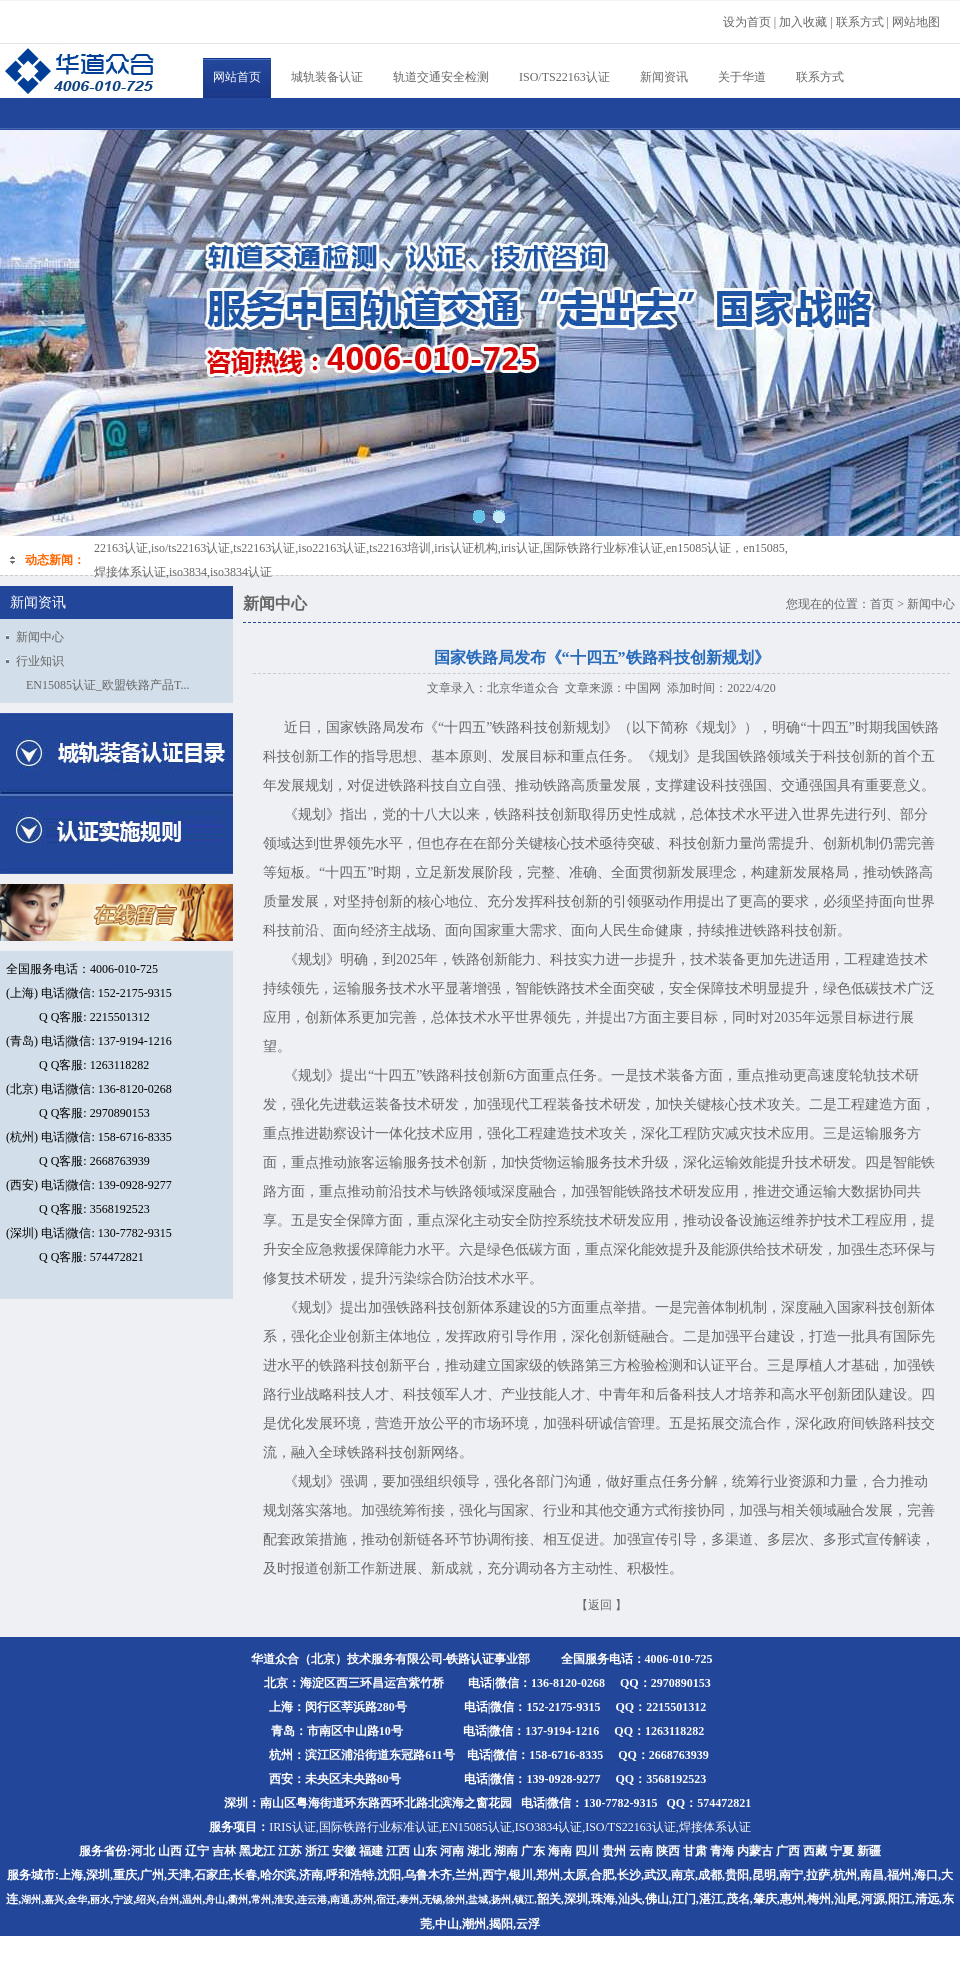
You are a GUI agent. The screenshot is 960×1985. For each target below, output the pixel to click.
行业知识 (40, 661)
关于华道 (742, 77)
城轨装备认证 (327, 77)
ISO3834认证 (548, 1827)
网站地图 (916, 22)
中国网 (643, 688)
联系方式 (820, 77)
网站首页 (237, 77)
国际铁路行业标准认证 (379, 1827)
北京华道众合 (523, 688)
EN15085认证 (477, 1827)
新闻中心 (40, 637)
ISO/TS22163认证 (564, 77)
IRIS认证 (292, 1827)
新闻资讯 (664, 77)
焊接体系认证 (715, 1827)
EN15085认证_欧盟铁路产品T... (107, 685)
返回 (600, 1605)
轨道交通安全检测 (441, 77)
